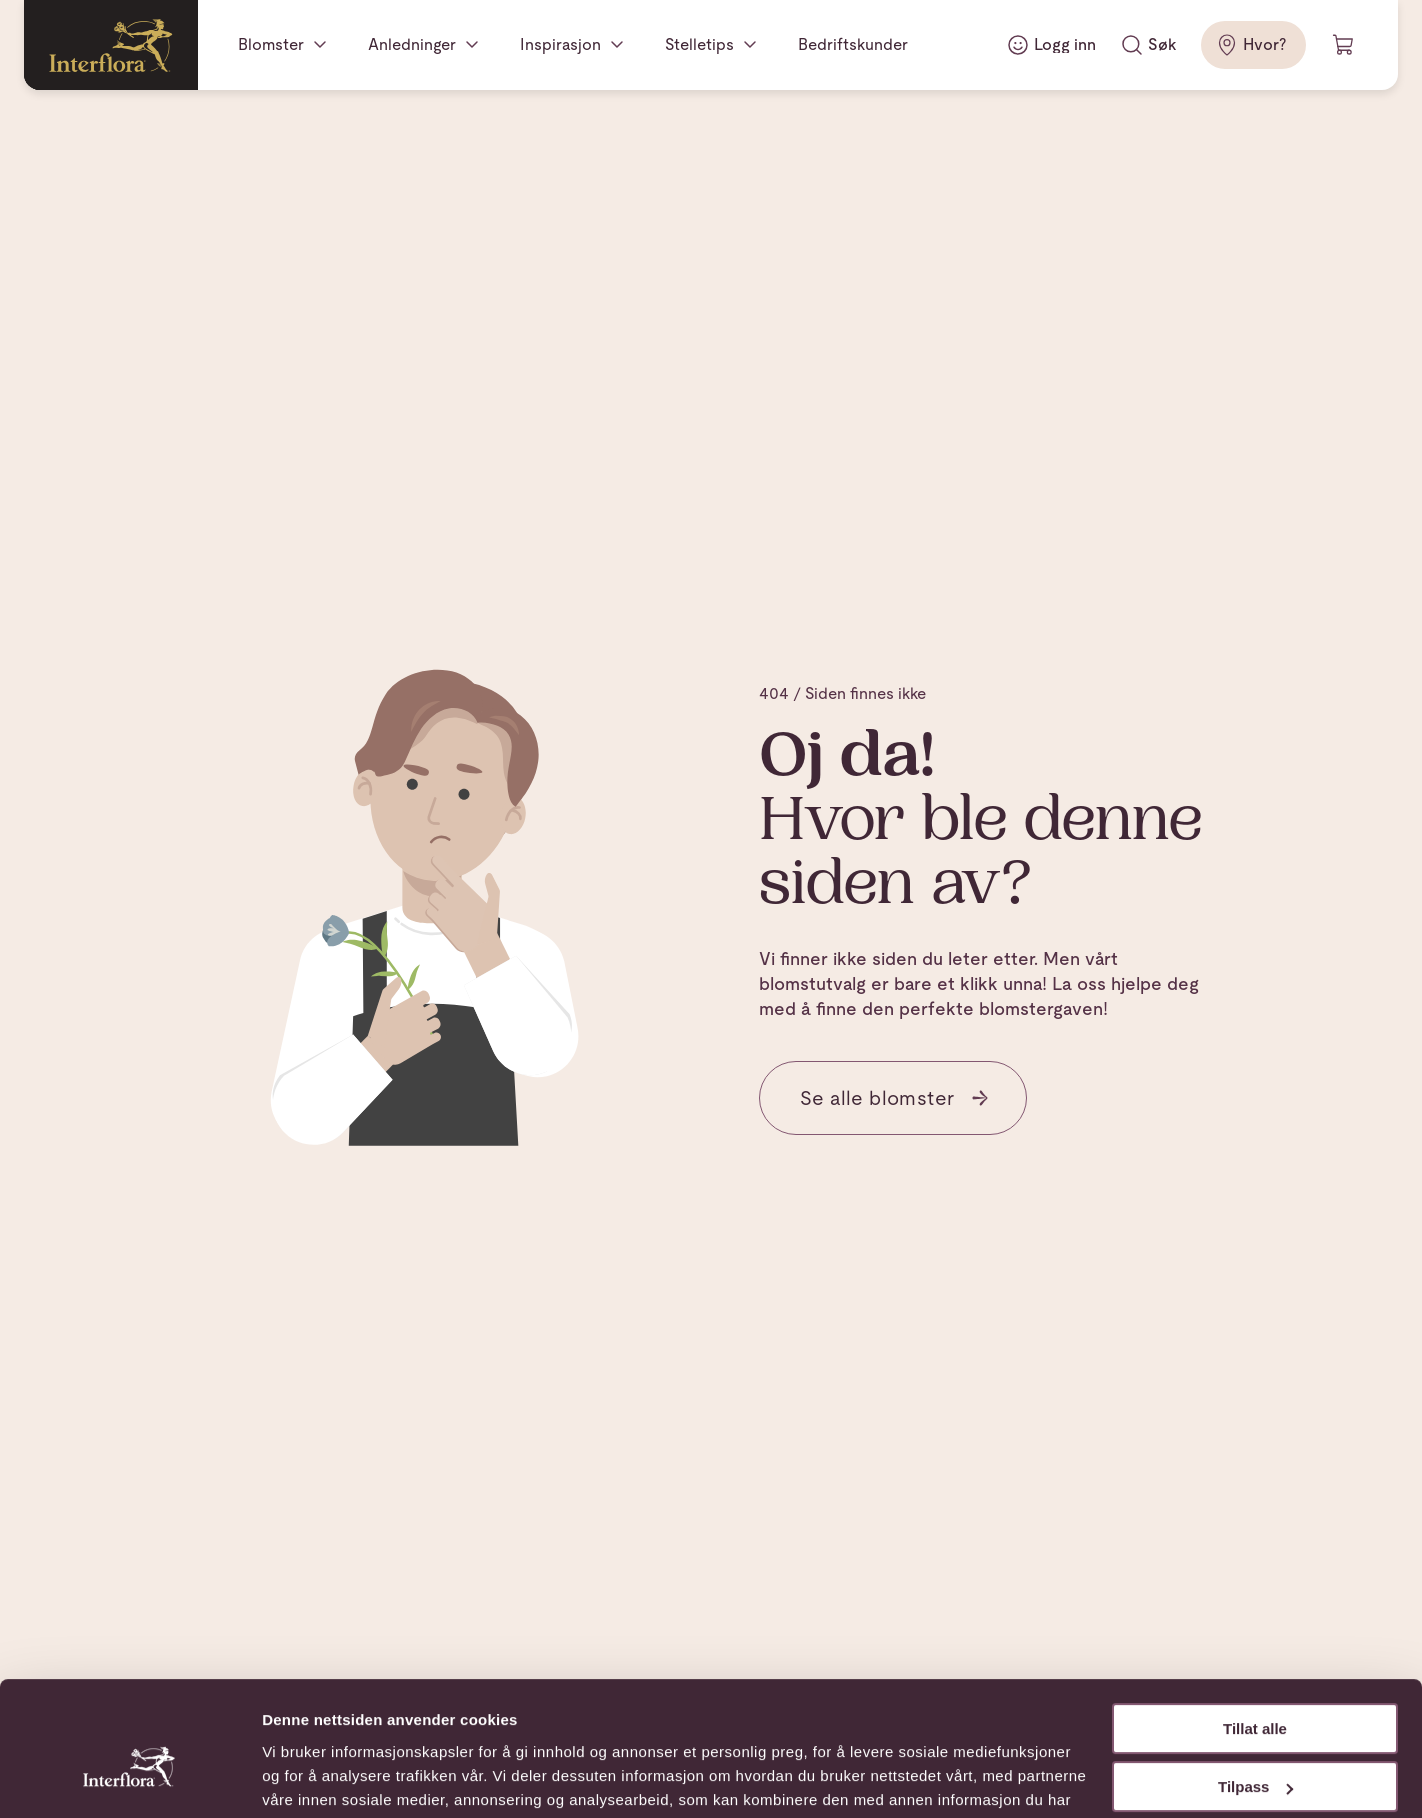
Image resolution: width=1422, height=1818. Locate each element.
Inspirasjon (560, 44)
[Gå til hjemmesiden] (111, 45)
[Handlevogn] (1344, 45)
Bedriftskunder (853, 44)
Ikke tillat (1255, 1745)
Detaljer (290, 1778)
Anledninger (412, 44)
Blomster (271, 44)
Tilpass (1255, 1686)
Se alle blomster (895, 1098)
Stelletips (699, 44)
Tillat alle (1255, 1628)
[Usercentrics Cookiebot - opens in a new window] (129, 1779)
